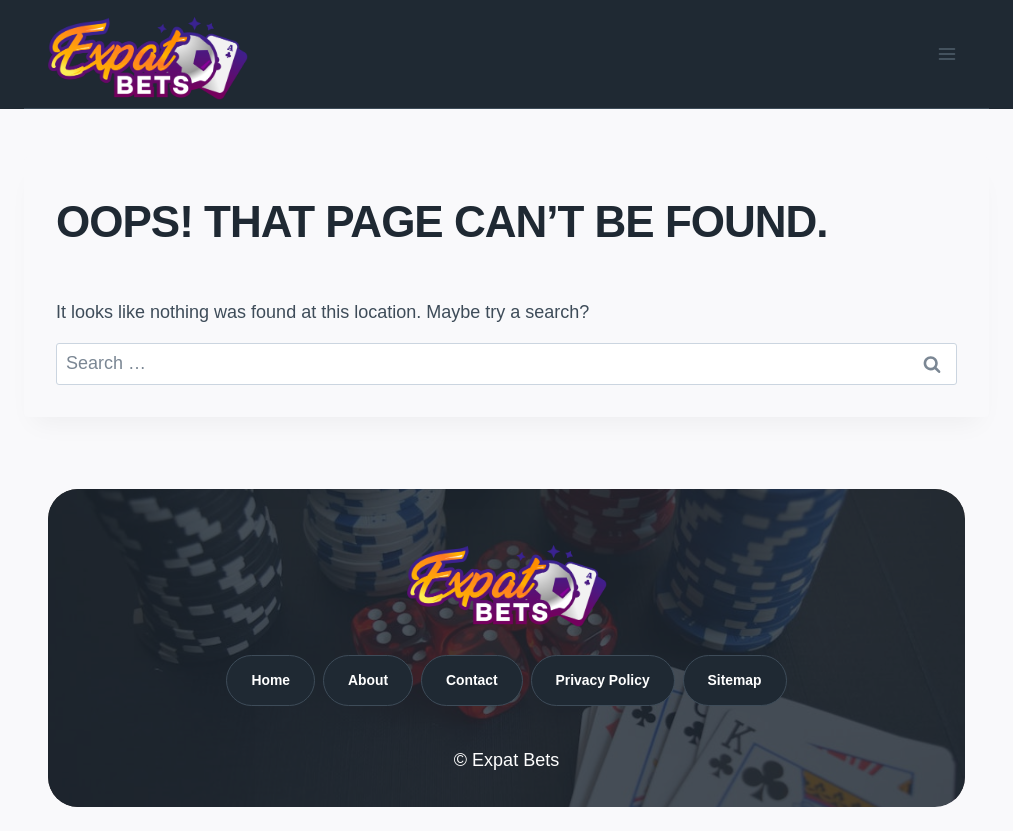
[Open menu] (946, 53)
